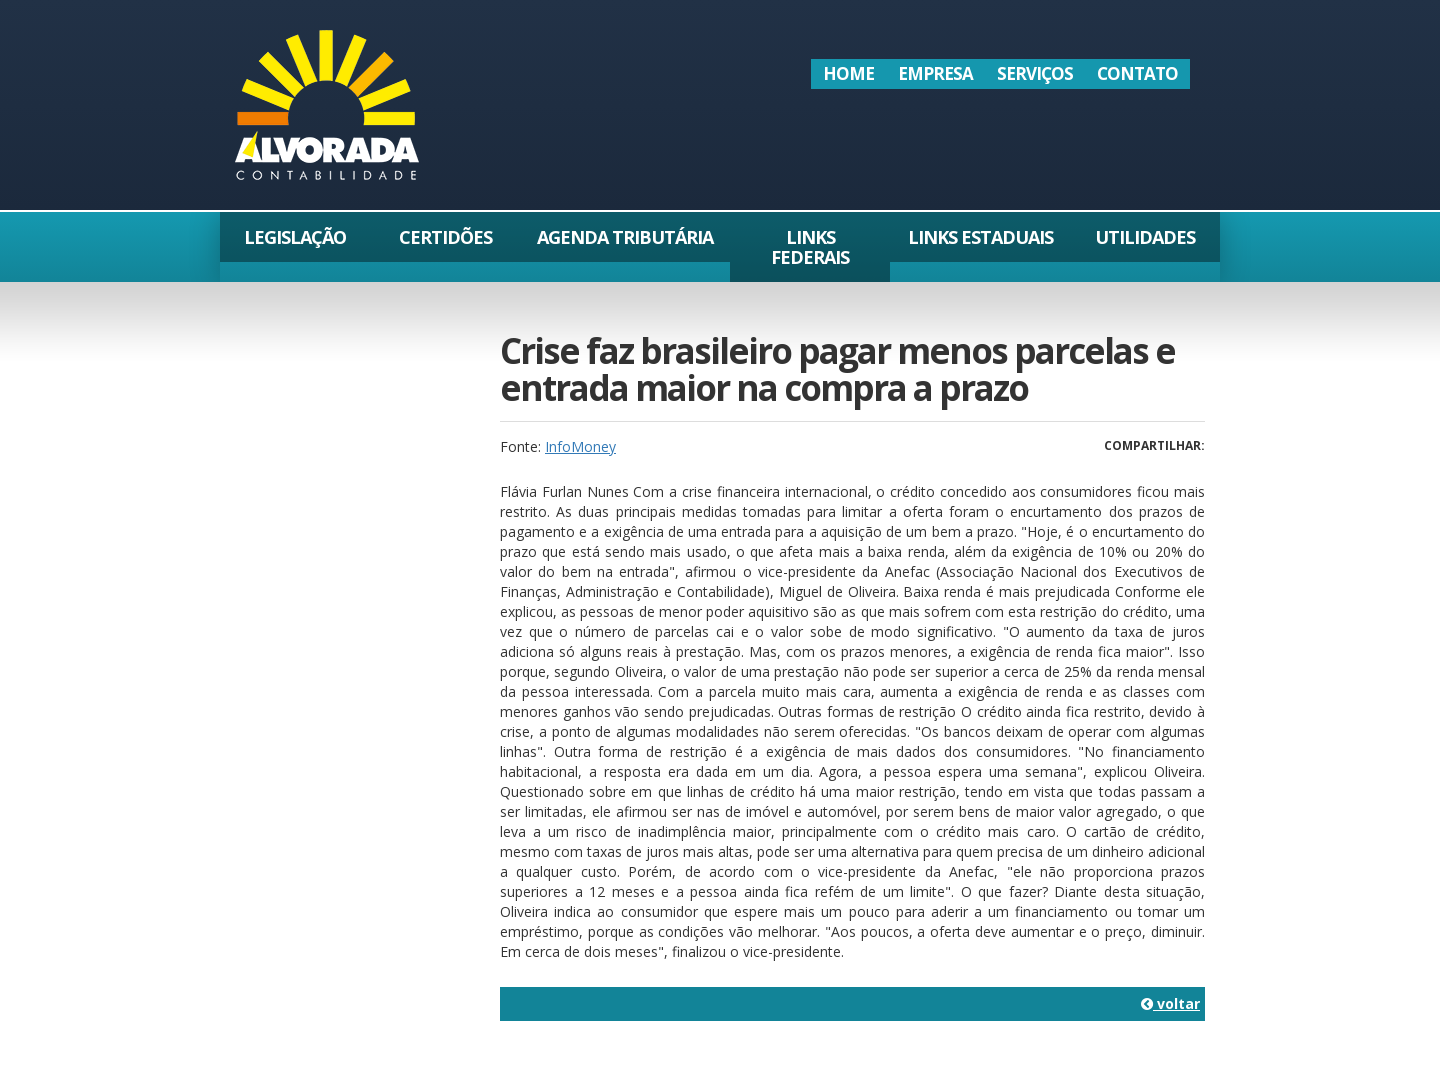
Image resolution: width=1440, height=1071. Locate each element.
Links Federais (810, 247)
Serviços (1035, 73)
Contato (1137, 73)
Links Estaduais (980, 237)
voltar (1170, 1003)
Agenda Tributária (625, 237)
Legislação (295, 237)
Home (848, 73)
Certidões (445, 237)
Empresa (935, 73)
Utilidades (1145, 237)
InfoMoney (580, 446)
